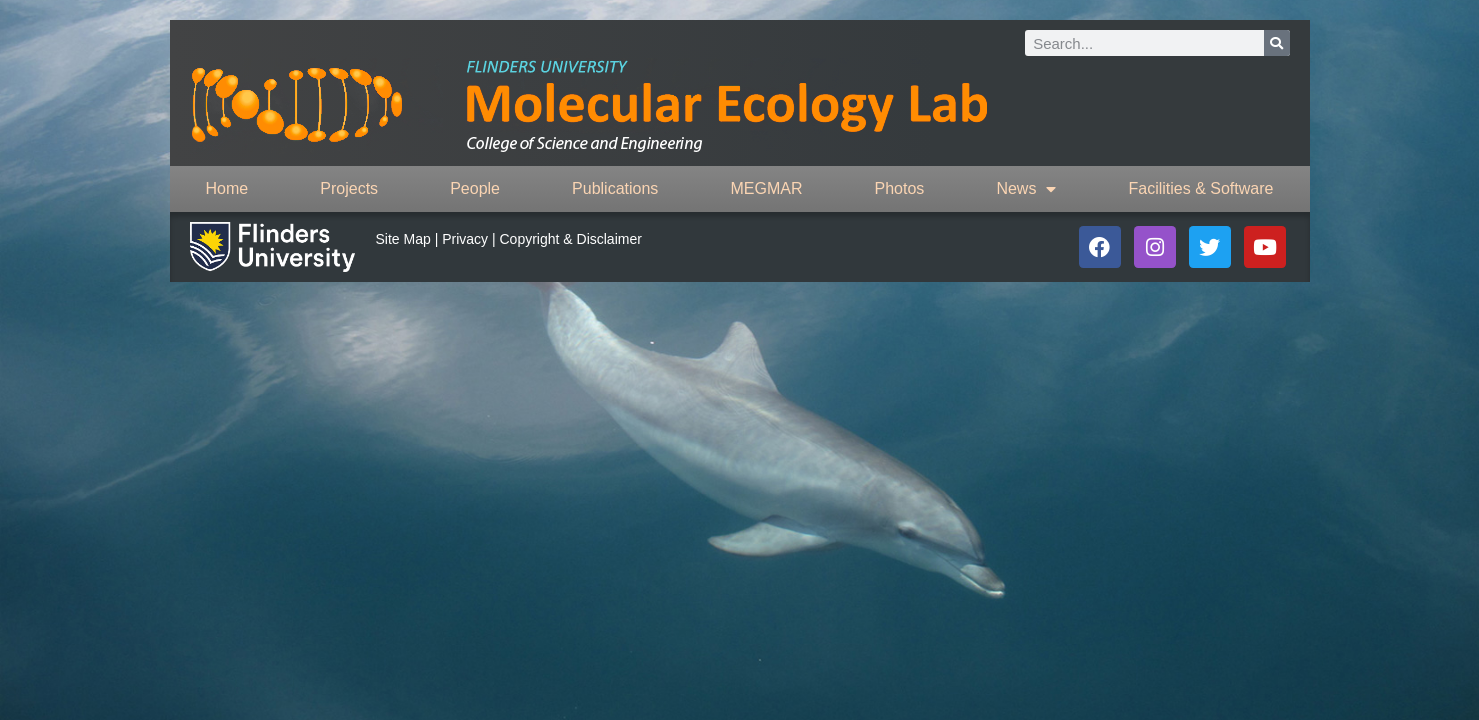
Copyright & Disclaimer (571, 239)
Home (227, 188)
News (1026, 189)
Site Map (403, 239)
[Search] (1277, 43)
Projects (349, 188)
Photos (900, 188)
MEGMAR (766, 188)
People (475, 188)
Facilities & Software (1201, 188)
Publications (615, 188)
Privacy (465, 239)
